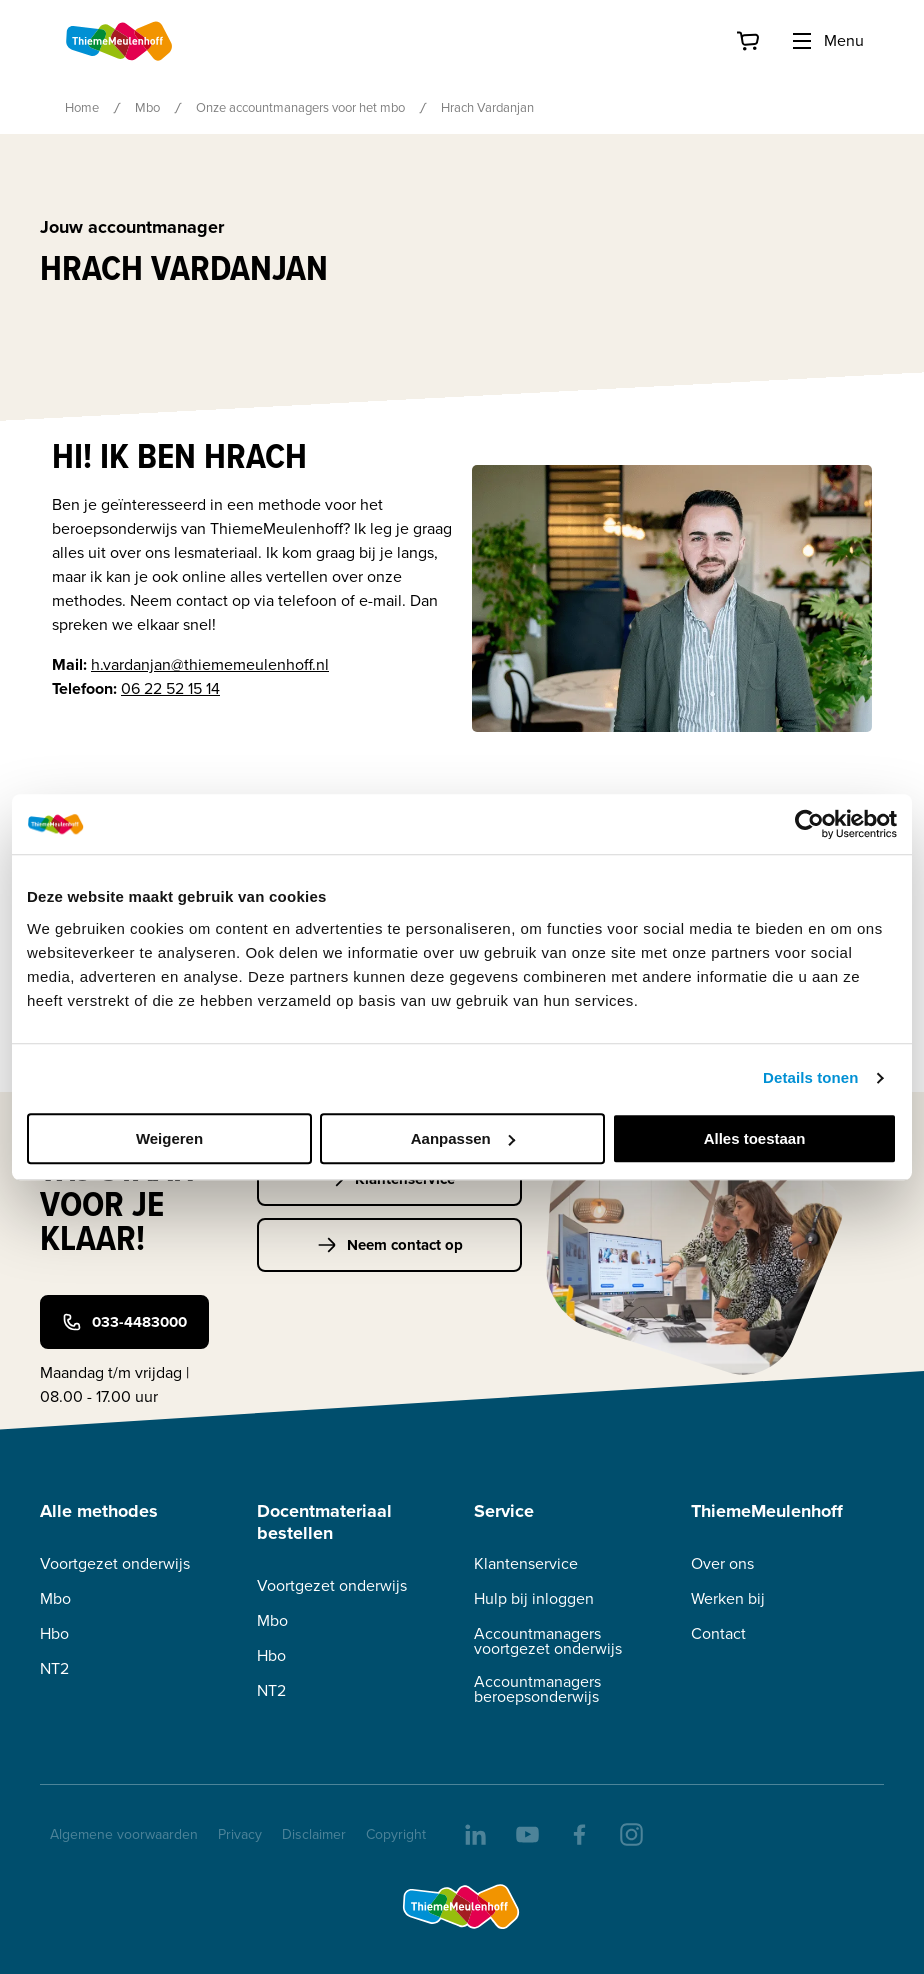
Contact (718, 1633)
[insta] (630, 1833)
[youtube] (526, 1833)
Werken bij (728, 1598)
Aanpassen (463, 1138)
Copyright (396, 1834)
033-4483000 (124, 1322)
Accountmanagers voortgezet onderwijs (548, 1641)
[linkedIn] (474, 1833)
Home (82, 107)
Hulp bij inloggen (534, 1598)
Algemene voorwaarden (124, 1834)
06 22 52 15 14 (170, 688)
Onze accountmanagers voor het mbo (300, 107)
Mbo (147, 107)
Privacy (240, 1834)
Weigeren (169, 1138)
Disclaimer (314, 1834)
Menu (827, 41)
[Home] (120, 41)
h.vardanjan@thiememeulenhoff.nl (210, 664)
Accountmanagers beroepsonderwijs (537, 1689)
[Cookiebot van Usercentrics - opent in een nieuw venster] (809, 824)
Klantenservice (526, 1563)
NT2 (54, 1668)
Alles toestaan (755, 1138)
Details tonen (810, 1077)
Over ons (722, 1563)
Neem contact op (390, 1245)
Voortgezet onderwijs (115, 1563)
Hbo (54, 1633)
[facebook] (578, 1833)
